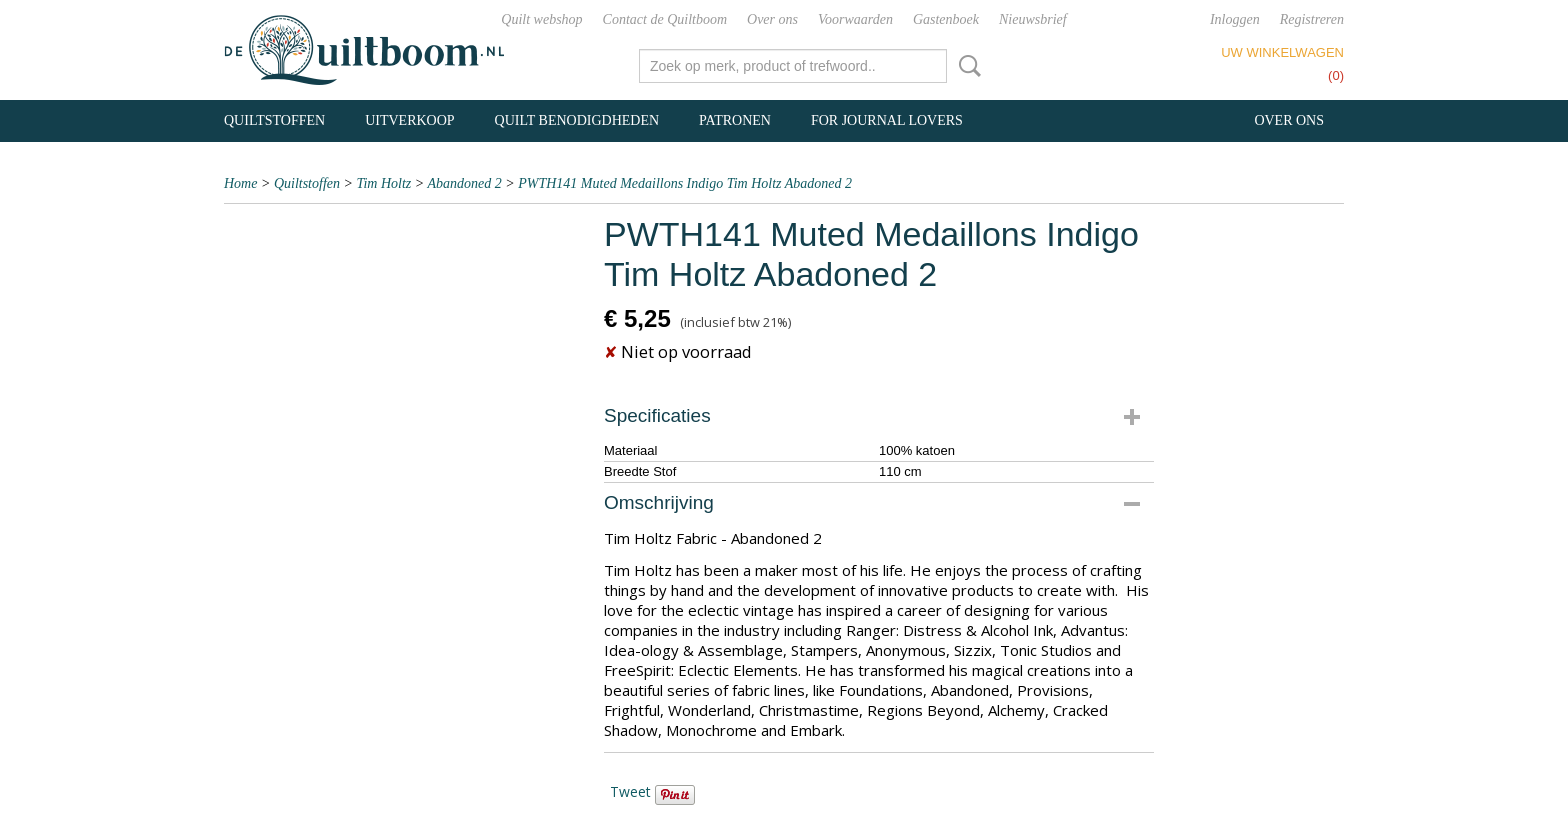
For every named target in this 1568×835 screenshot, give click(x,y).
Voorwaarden (855, 19)
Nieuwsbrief (1033, 19)
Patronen (735, 120)
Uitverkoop (409, 120)
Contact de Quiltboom (665, 19)
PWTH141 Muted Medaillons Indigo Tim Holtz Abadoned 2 (685, 183)
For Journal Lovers (887, 120)
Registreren (1312, 19)
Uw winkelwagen (1282, 52)
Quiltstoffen (274, 120)
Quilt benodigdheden (577, 120)
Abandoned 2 (465, 183)
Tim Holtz (383, 183)
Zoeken (966, 66)
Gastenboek (946, 19)
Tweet (630, 791)
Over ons (772, 19)
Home (240, 183)
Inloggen (1235, 19)
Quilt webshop (541, 19)
